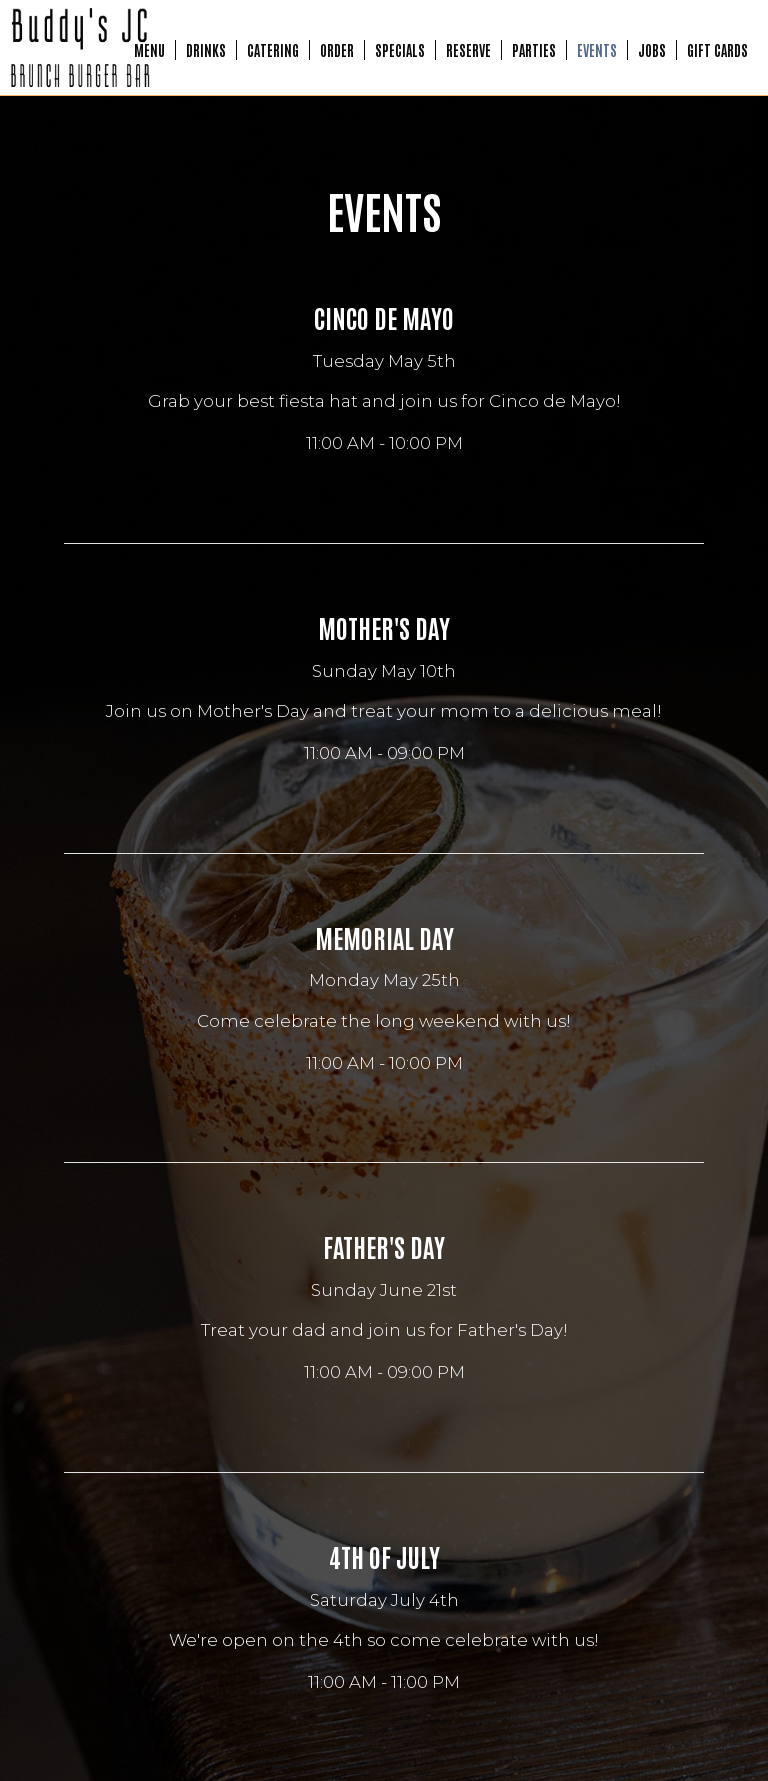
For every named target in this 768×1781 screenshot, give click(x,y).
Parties (534, 50)
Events (597, 50)
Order (337, 50)
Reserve (468, 50)
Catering (273, 50)
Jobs (652, 50)
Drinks (206, 50)
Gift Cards (717, 50)
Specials (400, 50)
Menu (149, 50)
